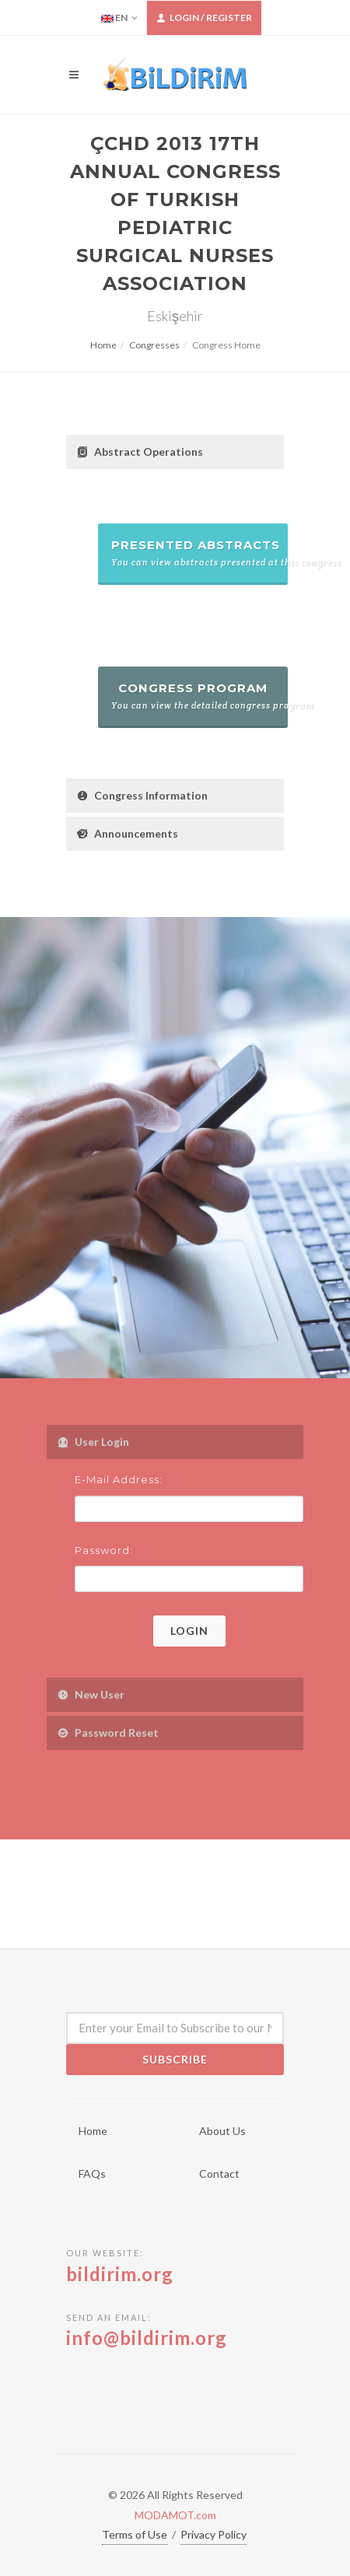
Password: (104, 1550)
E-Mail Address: (119, 1479)
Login (189, 1630)
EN (119, 18)
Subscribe (175, 2059)
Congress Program (199, 696)
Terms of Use (134, 2534)
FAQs (92, 2173)
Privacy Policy (213, 2534)
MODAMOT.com (175, 2515)
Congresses (154, 345)
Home (103, 345)
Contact (219, 2173)
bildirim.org (119, 2274)
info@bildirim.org (146, 2337)
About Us (222, 2130)
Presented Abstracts (199, 552)
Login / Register (204, 18)
